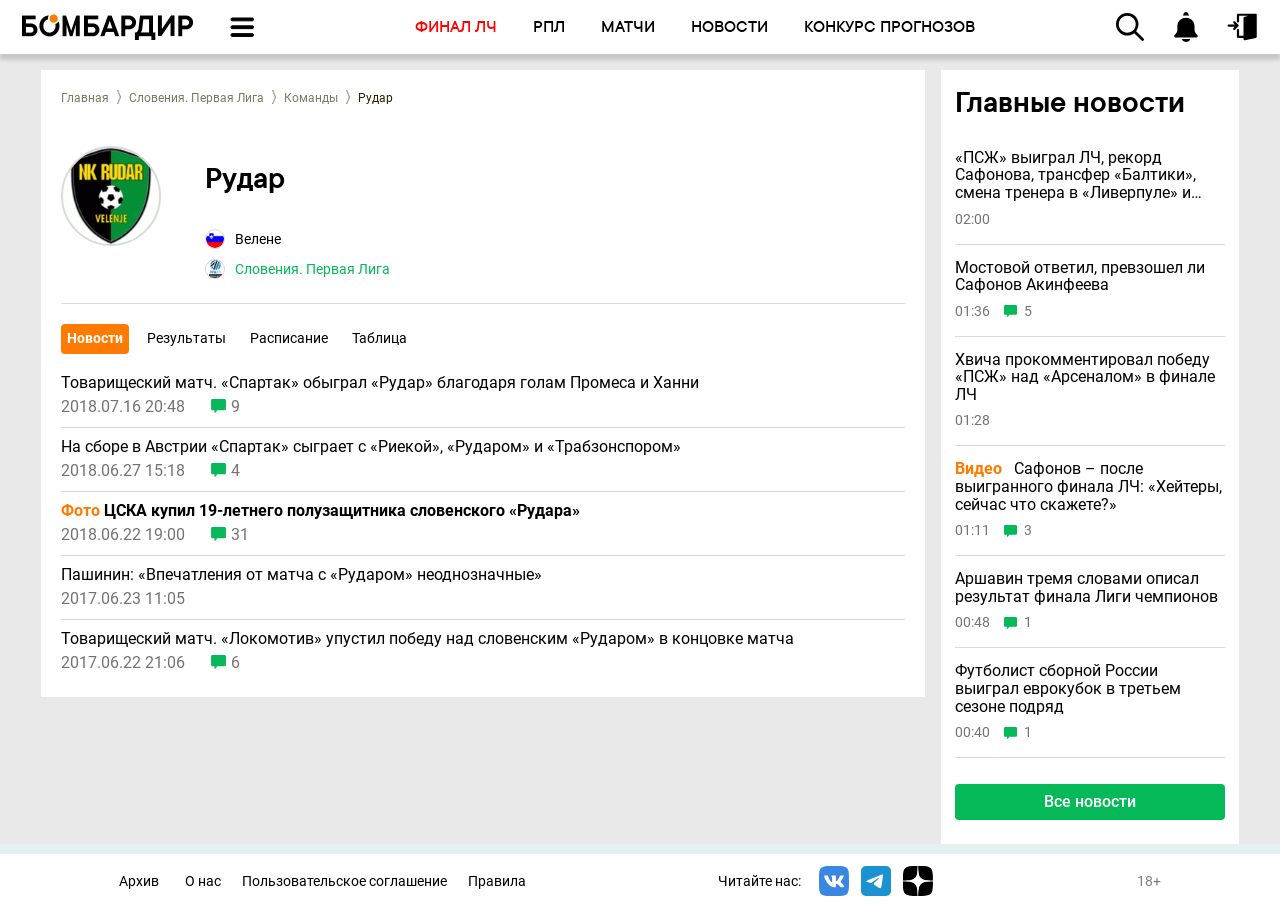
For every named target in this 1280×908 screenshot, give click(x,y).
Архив (139, 881)
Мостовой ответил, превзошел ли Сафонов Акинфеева (1080, 276)
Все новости (1090, 801)
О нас (203, 881)
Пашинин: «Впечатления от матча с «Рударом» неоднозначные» (301, 575)
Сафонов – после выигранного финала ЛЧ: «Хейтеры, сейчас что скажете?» (1088, 486)
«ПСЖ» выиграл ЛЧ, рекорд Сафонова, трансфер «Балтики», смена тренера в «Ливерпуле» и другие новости (1075, 175)
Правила (497, 881)
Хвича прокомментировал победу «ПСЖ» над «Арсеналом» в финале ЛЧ (1085, 377)
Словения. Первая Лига (196, 98)
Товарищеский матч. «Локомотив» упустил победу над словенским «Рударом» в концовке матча (427, 639)
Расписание (289, 338)
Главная (85, 98)
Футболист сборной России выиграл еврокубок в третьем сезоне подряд (1068, 688)
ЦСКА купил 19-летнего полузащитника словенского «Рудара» (320, 511)
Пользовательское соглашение (344, 881)
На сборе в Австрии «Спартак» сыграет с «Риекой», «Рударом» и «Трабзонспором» (371, 447)
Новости (95, 338)
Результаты (186, 338)
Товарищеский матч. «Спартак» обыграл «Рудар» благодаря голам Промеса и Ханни (380, 383)
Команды (311, 98)
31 (240, 535)
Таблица (379, 338)
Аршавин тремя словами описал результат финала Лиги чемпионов (1086, 587)
